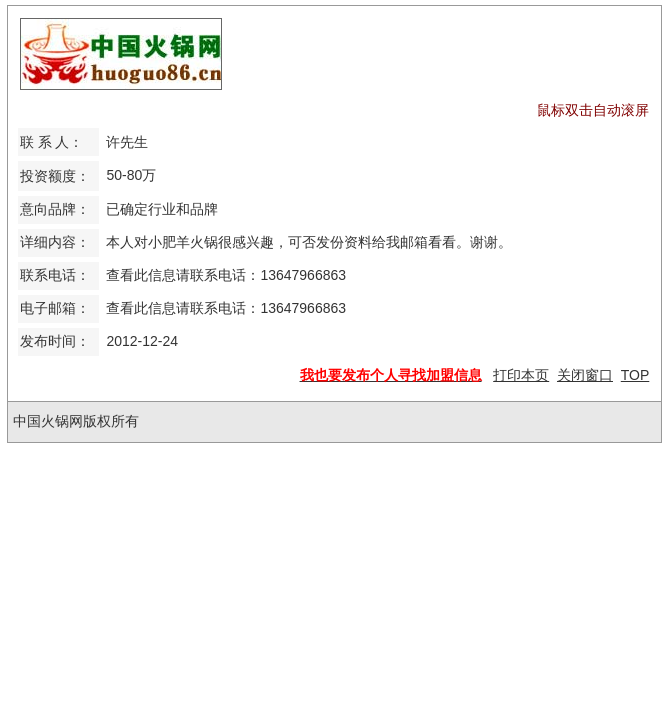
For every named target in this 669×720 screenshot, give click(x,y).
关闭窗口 (585, 375)
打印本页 (521, 375)
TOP (635, 375)
